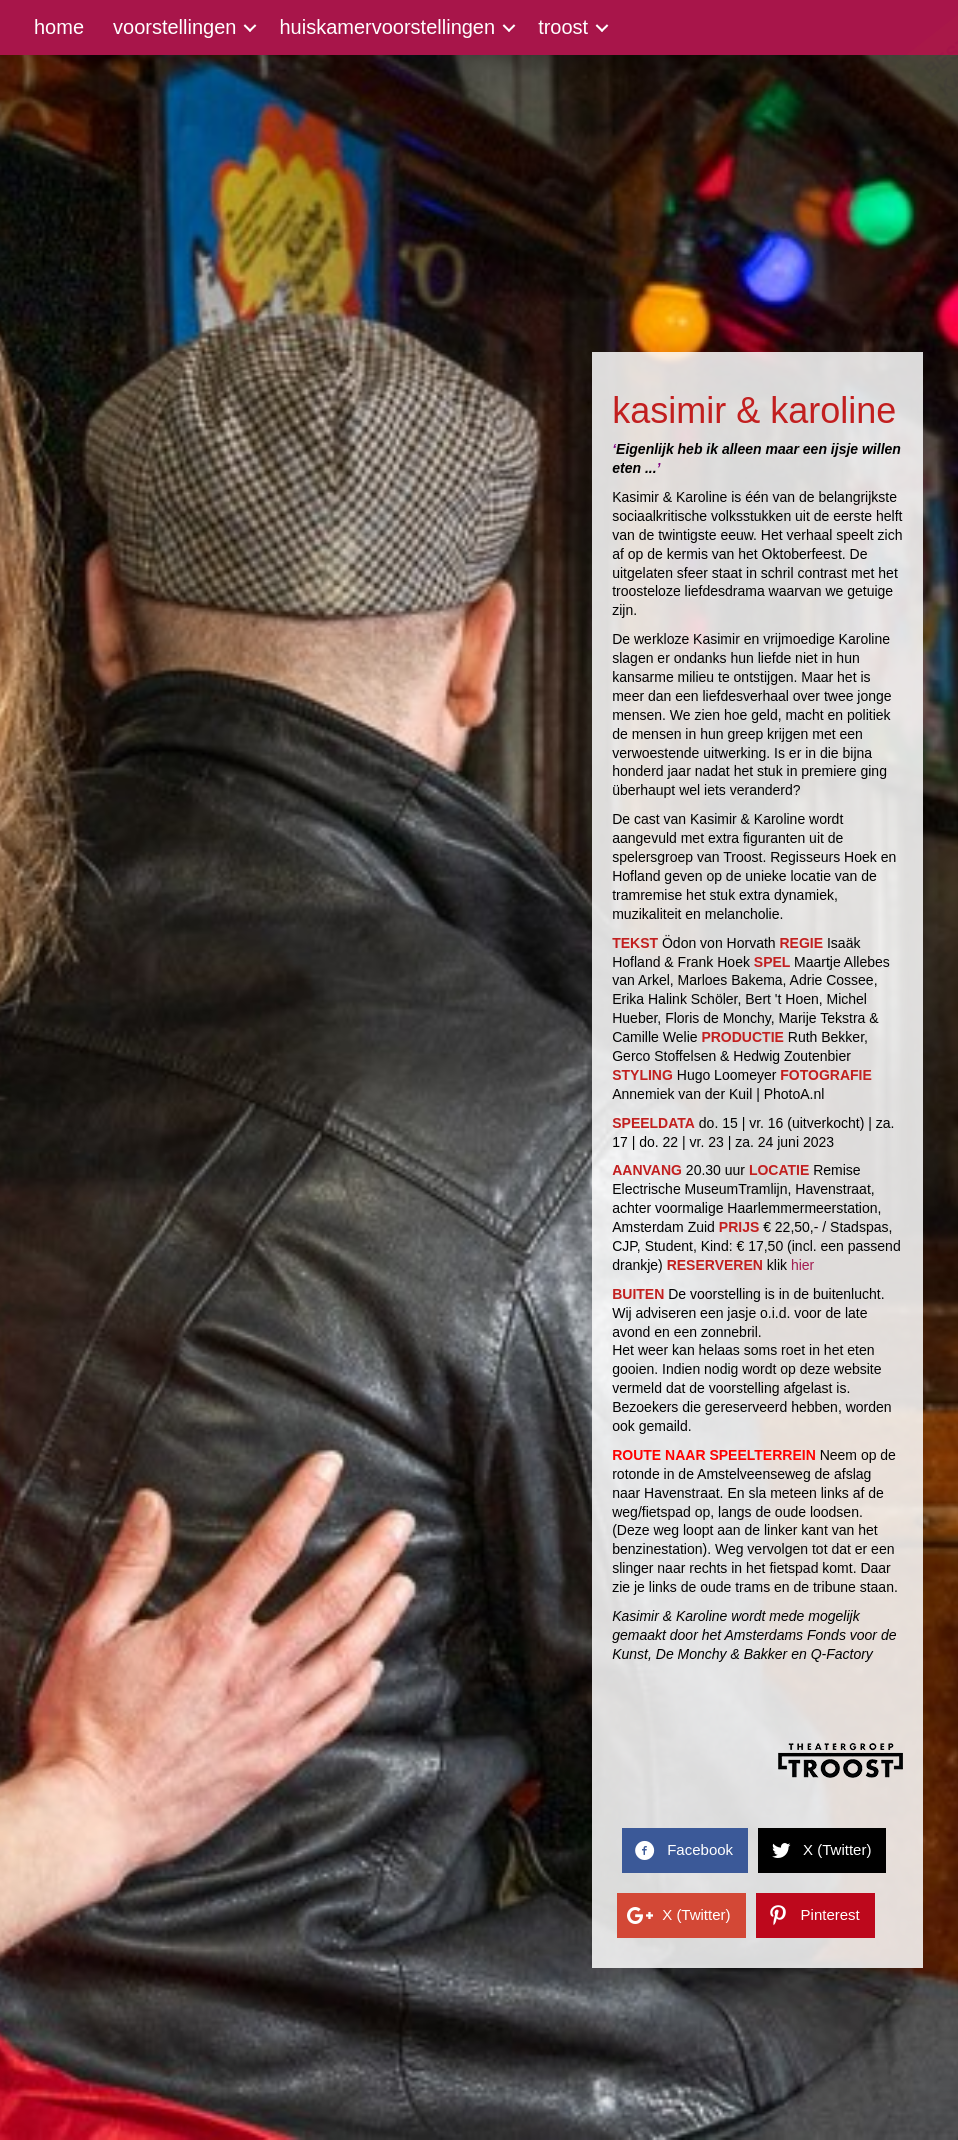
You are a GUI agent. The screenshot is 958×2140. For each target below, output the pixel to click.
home (59, 27)
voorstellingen (174, 27)
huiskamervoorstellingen (387, 27)
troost (563, 27)
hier (802, 1265)
